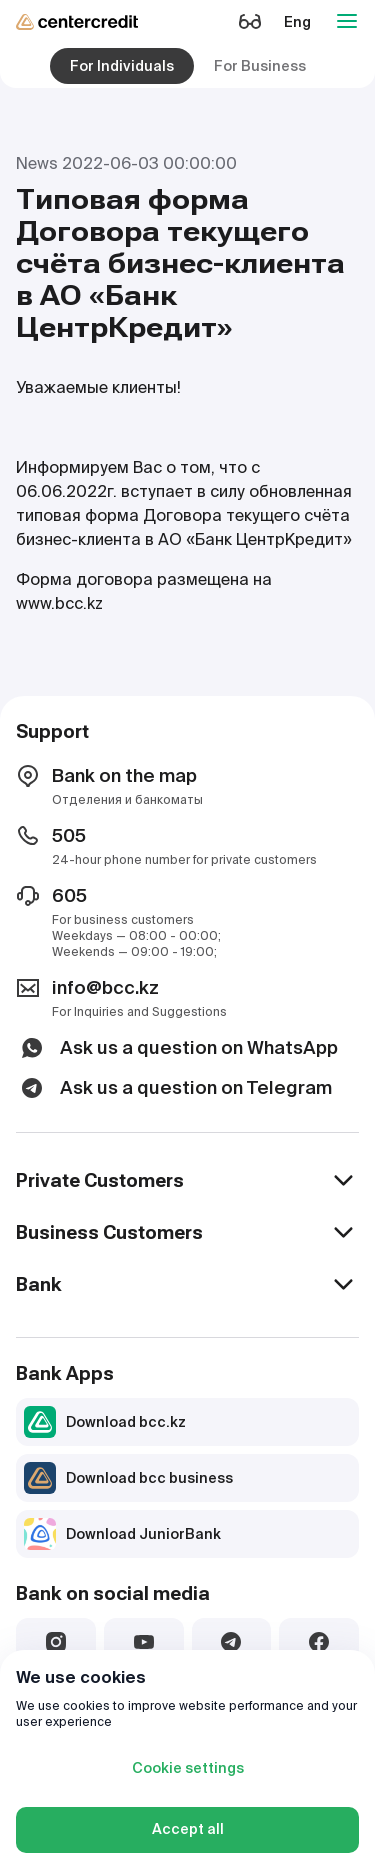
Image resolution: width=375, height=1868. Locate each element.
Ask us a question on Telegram (174, 1088)
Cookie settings (188, 1768)
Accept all (188, 1829)
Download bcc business (128, 1478)
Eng (297, 22)
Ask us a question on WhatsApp (177, 1048)
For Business (260, 66)
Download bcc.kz (105, 1422)
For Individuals (122, 66)
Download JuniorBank (122, 1534)
